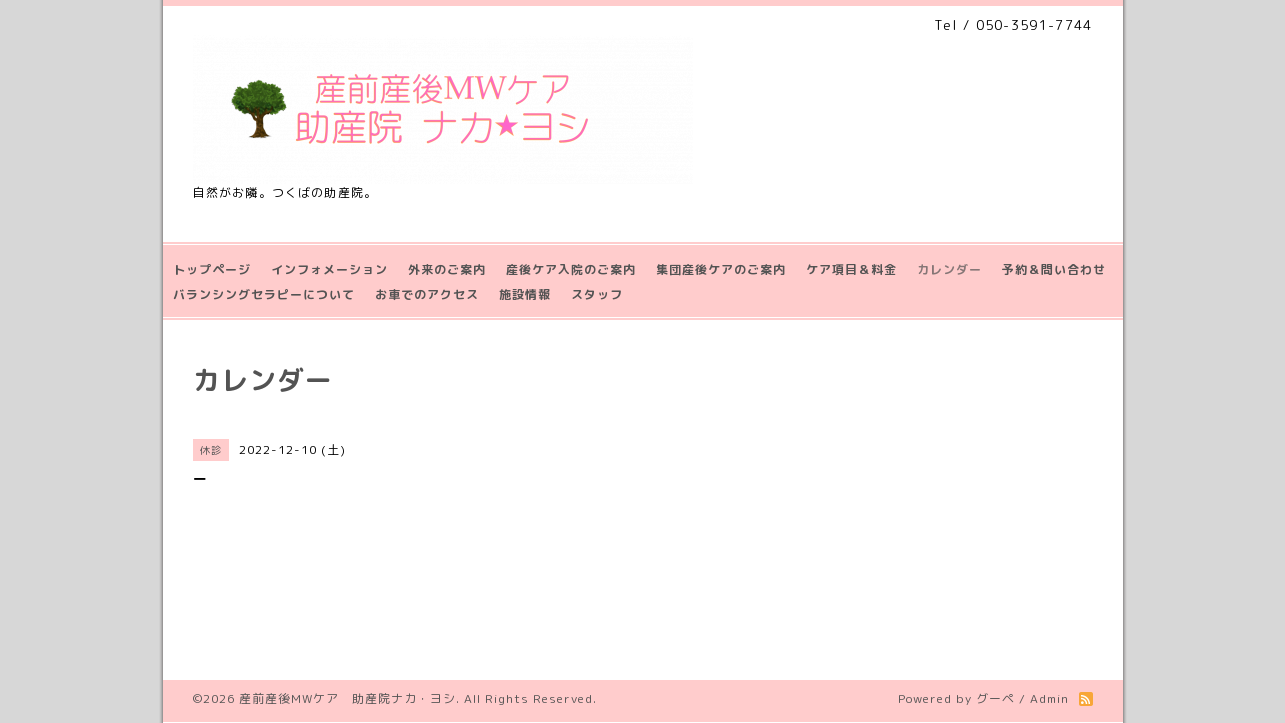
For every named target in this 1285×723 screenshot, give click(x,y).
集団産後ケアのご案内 (721, 269)
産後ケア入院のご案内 (571, 269)
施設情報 (525, 294)
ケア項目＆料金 (851, 269)
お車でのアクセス (427, 294)
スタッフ (597, 294)
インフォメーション (329, 269)
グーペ (995, 698)
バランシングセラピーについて (264, 294)
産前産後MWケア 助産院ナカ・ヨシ (347, 698)
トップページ (212, 269)
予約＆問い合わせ (1054, 269)
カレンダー (949, 269)
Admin (1049, 698)
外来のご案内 (447, 269)
